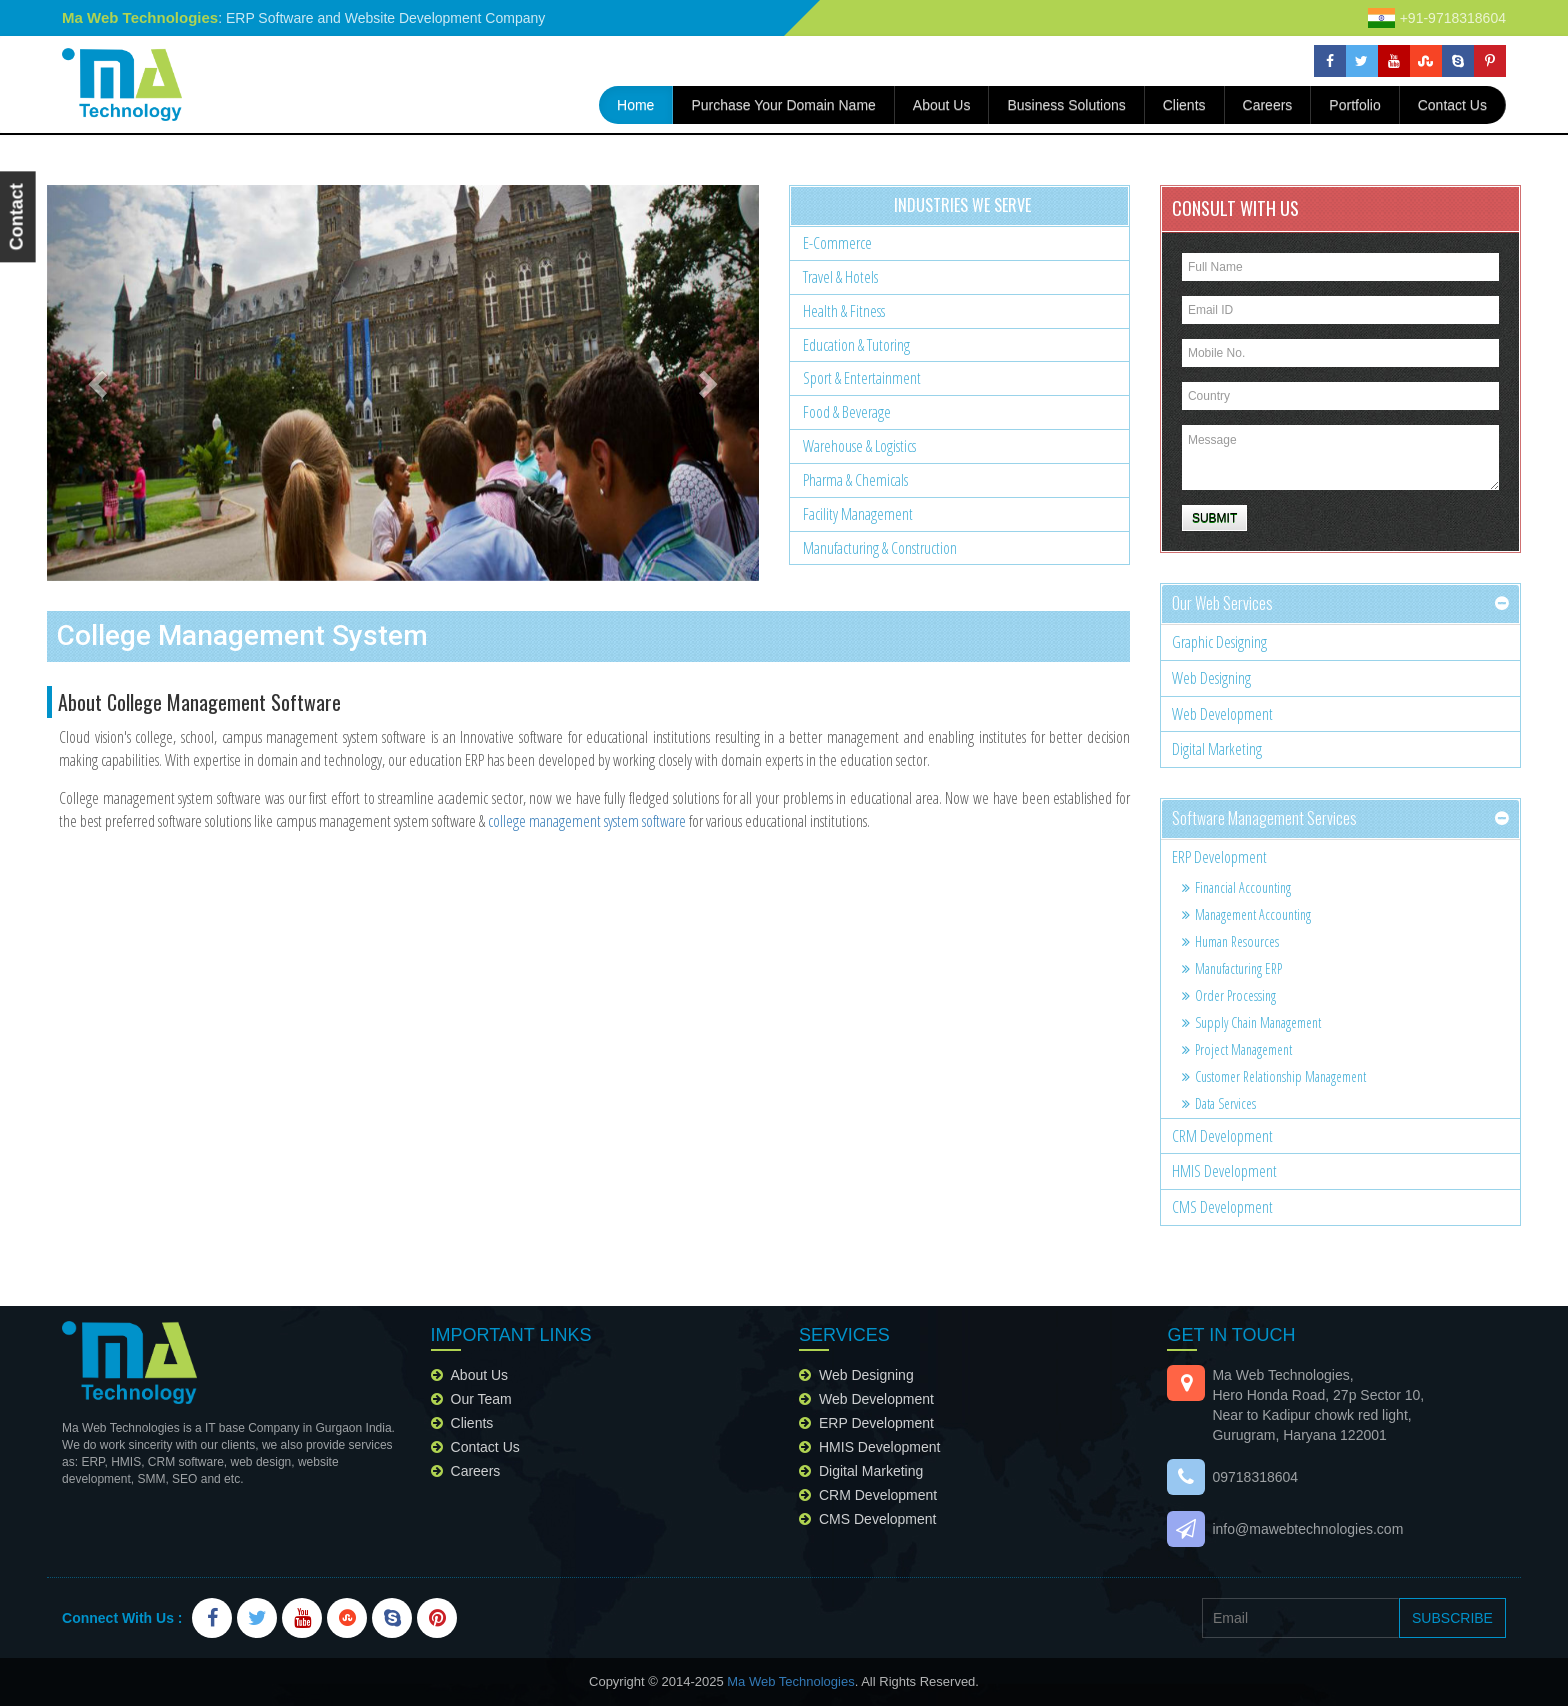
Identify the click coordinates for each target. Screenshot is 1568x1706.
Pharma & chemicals (855, 480)
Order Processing (1229, 995)
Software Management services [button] (1264, 818)
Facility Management (858, 514)
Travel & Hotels (840, 277)
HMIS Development (1224, 1171)
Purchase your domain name (783, 105)
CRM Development (1222, 1136)
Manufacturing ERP (1232, 968)
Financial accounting (1236, 887)
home (645, 103)
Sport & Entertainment (862, 378)
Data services (1219, 1103)
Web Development (1222, 714)
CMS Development (1222, 1207)
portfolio (1354, 105)
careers (1268, 105)
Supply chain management (1251, 1022)
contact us (1452, 105)
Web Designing (1211, 678)
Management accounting (1246, 914)
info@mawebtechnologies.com (1307, 1529)
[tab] (1340, 604)
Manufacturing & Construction (880, 548)
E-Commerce (837, 243)
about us (942, 105)
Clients (1184, 105)
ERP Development (1219, 857)
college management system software (587, 821)
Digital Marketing (1217, 749)
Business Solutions (1066, 105)
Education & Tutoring (856, 345)
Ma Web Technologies (790, 1681)
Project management (1237, 1049)
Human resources (1230, 941)
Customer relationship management (1274, 1076)
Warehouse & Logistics (859, 446)
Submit (1214, 518)
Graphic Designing (1219, 642)
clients (472, 1423)
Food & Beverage (847, 412)
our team (481, 1399)
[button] (100, 383)
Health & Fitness (844, 311)
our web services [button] (1222, 603)
